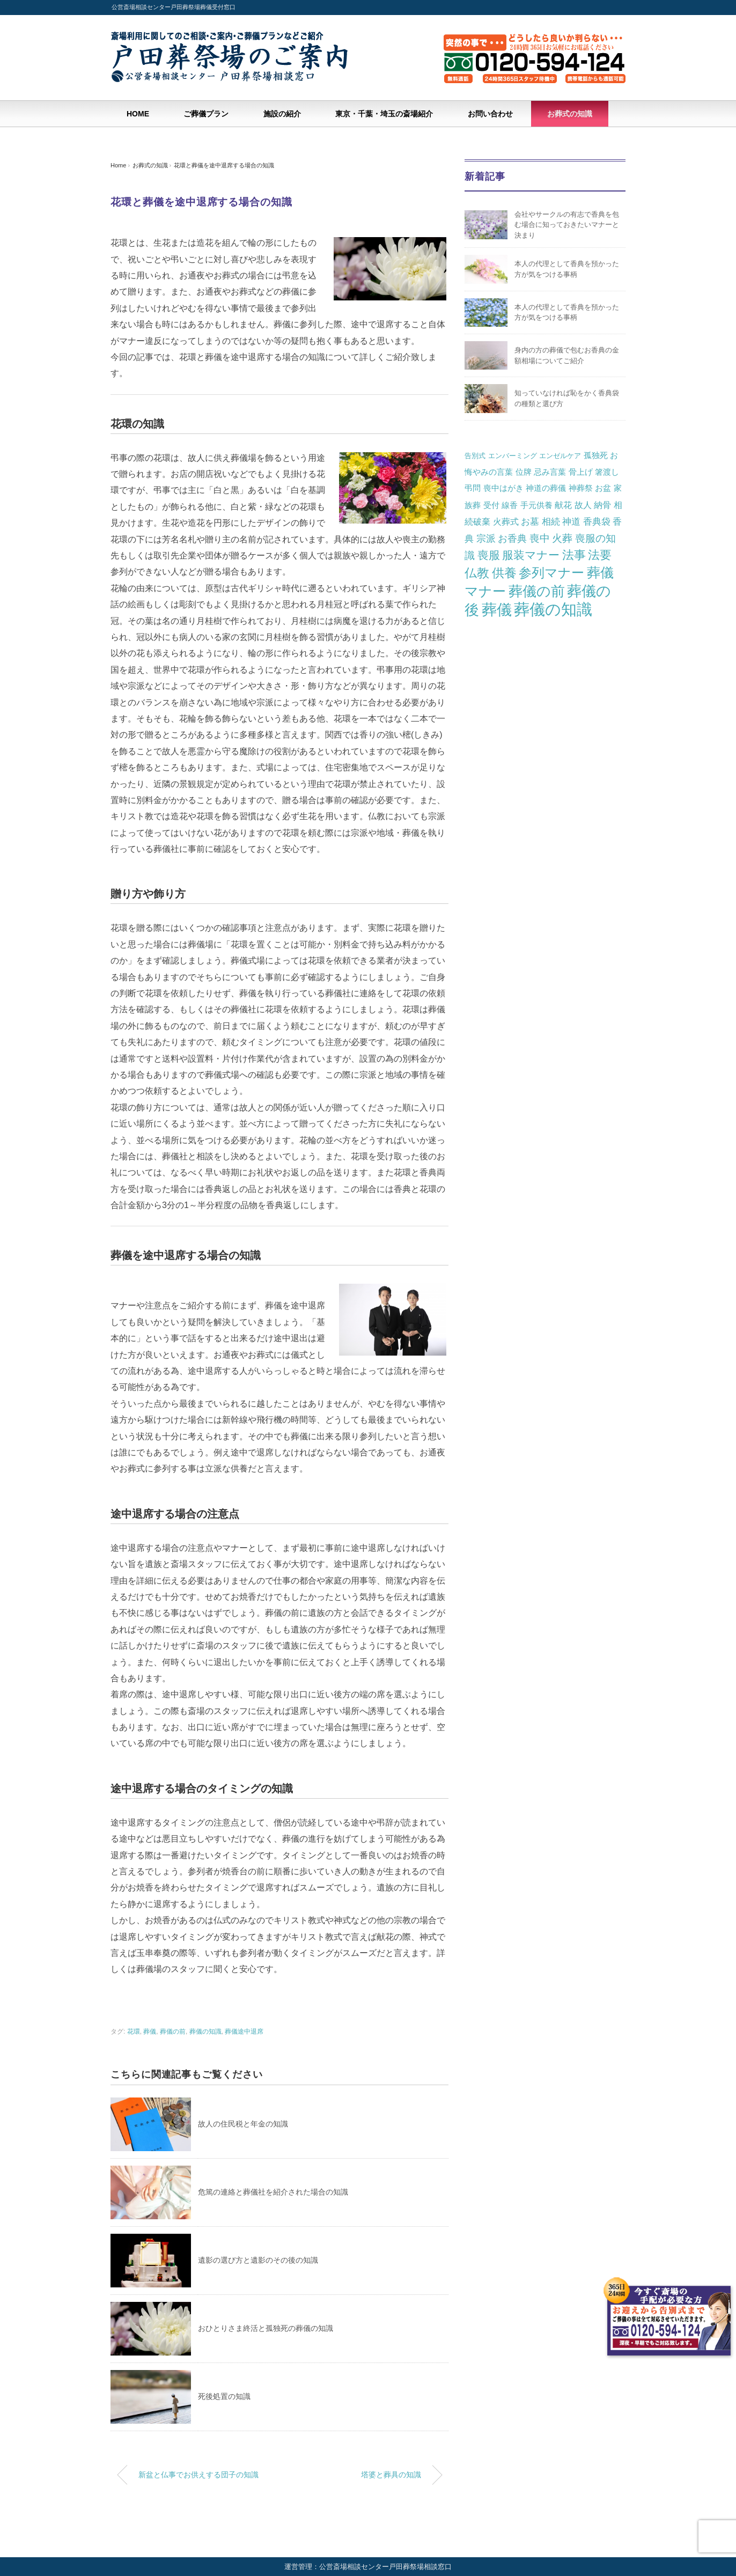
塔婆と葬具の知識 (391, 2474)
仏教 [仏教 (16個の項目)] (477, 573)
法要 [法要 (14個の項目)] (600, 555)
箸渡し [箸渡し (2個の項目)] (607, 471)
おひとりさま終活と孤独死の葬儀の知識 (265, 2328)
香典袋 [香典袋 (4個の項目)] (596, 521)
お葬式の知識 (569, 113)
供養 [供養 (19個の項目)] (504, 573)
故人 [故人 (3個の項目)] (583, 505)
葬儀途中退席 (244, 2031)
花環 (133, 2031)
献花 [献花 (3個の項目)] (563, 505)
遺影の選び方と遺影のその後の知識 (258, 2260)
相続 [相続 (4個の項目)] (551, 521)
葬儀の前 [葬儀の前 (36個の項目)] (537, 591)
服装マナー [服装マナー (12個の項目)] (531, 555)
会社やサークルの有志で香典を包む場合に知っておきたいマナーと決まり (566, 224)
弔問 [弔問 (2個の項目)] (473, 487)
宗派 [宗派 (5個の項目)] (486, 538)
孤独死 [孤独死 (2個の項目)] (596, 455)
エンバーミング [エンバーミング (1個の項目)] (512, 456)
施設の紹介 (282, 113)
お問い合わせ (490, 113)
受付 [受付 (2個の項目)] (491, 505)
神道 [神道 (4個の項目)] (571, 521)
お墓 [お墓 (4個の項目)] (530, 521)
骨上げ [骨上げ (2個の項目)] (581, 471)
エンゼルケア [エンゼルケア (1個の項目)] (560, 456)
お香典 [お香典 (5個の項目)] (512, 538)
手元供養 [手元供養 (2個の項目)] (536, 505)
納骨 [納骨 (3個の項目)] (602, 505)
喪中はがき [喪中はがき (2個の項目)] (503, 487)
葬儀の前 (173, 2031)
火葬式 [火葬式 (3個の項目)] (506, 521)
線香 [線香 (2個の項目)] (510, 505)
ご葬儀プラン (206, 113)
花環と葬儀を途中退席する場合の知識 (224, 165)
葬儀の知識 (205, 2031)
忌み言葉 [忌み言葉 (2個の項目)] (550, 471)
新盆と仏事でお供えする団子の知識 (198, 2474)
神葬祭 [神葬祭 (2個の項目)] (581, 487)
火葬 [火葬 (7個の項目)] (562, 538)
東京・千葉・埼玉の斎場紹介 (384, 113)
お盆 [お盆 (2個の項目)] (603, 487)
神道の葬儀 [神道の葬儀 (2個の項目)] (546, 487)
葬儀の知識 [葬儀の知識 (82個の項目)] (553, 609)
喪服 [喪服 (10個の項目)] (488, 555)
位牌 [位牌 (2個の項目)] (524, 471)
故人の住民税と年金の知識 (243, 2123)
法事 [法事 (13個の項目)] (574, 555)
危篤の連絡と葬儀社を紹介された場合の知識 (273, 2192)
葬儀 (149, 2031)
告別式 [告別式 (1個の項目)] (475, 456)
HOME (138, 113)
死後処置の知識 (224, 2396)
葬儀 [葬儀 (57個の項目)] (497, 609)
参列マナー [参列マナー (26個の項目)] (551, 572)
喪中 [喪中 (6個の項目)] (539, 538)
